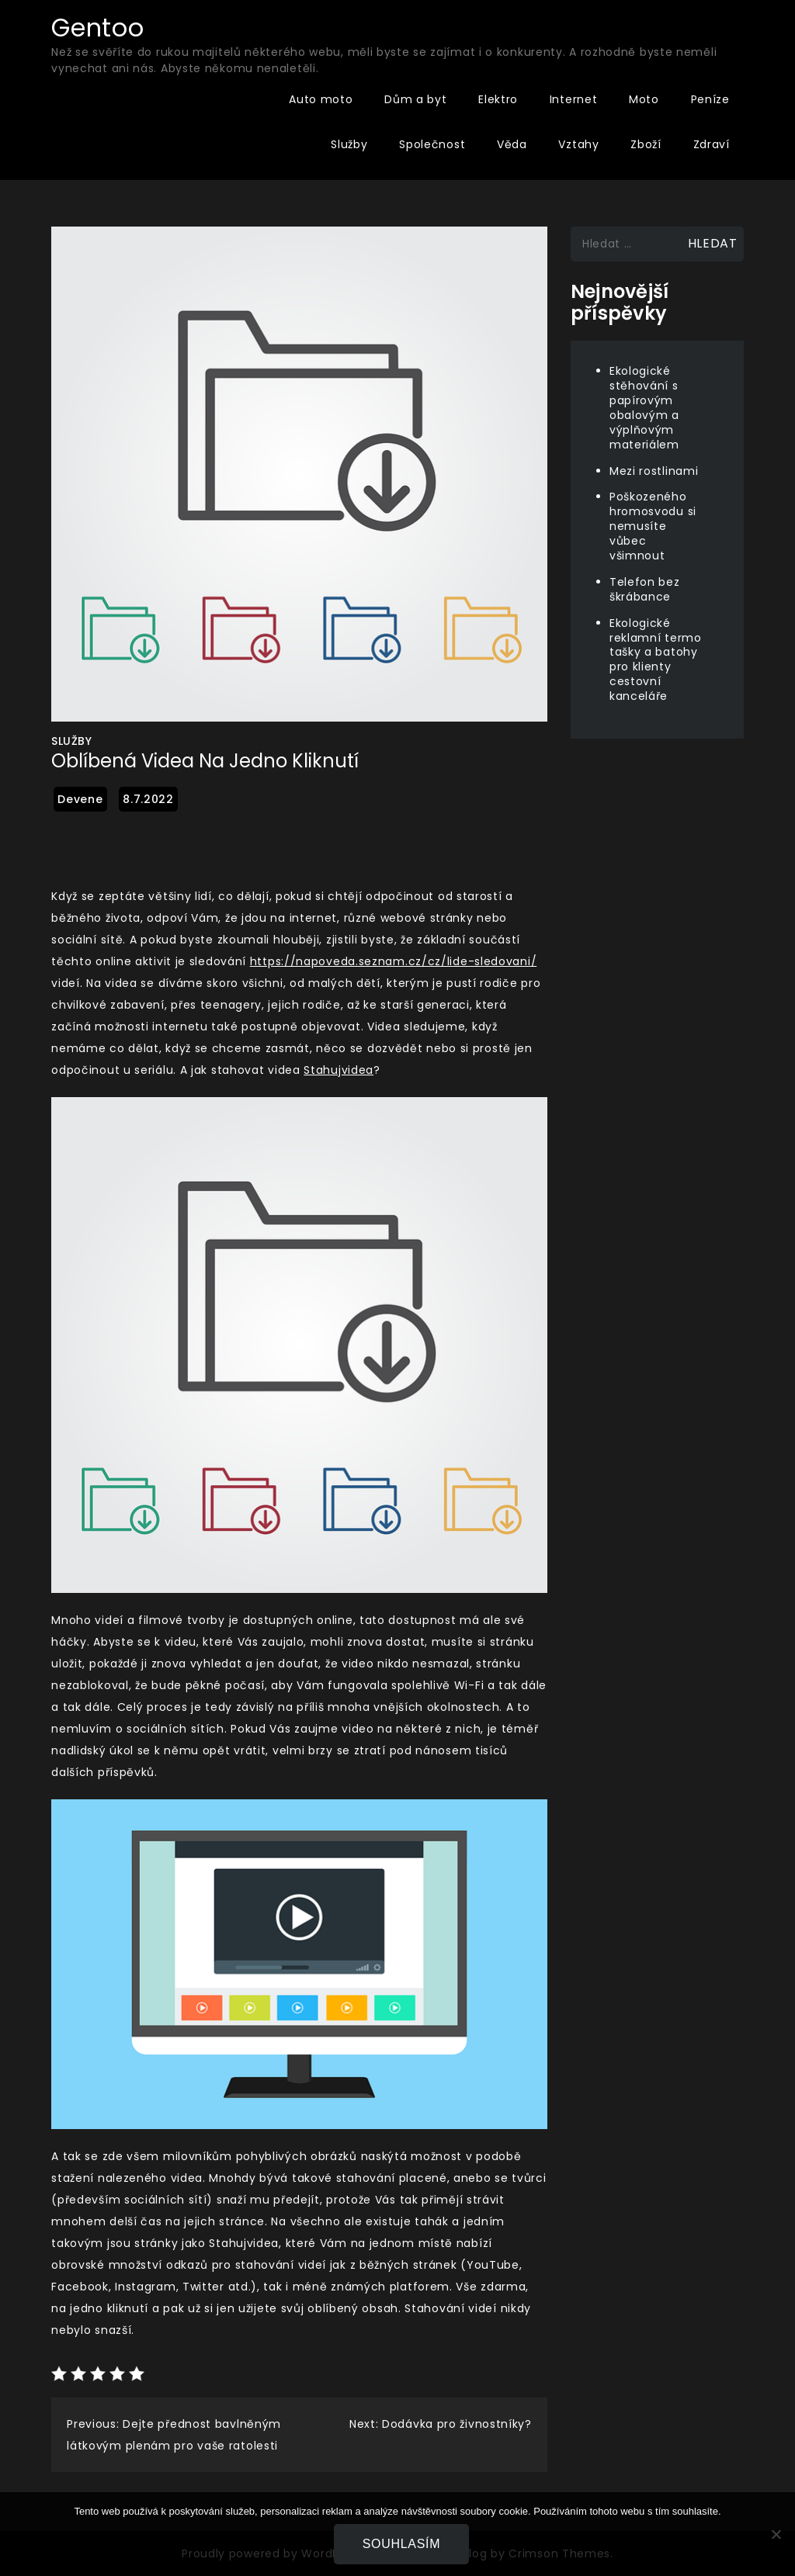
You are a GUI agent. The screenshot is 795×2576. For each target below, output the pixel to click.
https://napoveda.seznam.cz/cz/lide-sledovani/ (393, 961)
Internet (574, 99)
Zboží (645, 144)
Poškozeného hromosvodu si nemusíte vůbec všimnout (652, 526)
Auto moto (320, 99)
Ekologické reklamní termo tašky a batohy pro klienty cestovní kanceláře (655, 659)
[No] (775, 2534)
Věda (512, 144)
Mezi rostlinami (654, 471)
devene (79, 799)
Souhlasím (402, 2543)
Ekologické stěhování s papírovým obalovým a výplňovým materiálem (644, 407)
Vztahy (578, 144)
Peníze (710, 99)
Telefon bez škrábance (644, 589)
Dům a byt (415, 99)
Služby (349, 144)
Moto (644, 99)
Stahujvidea (338, 1070)
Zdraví (711, 144)
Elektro (498, 99)
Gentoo (97, 27)
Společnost (432, 144)
